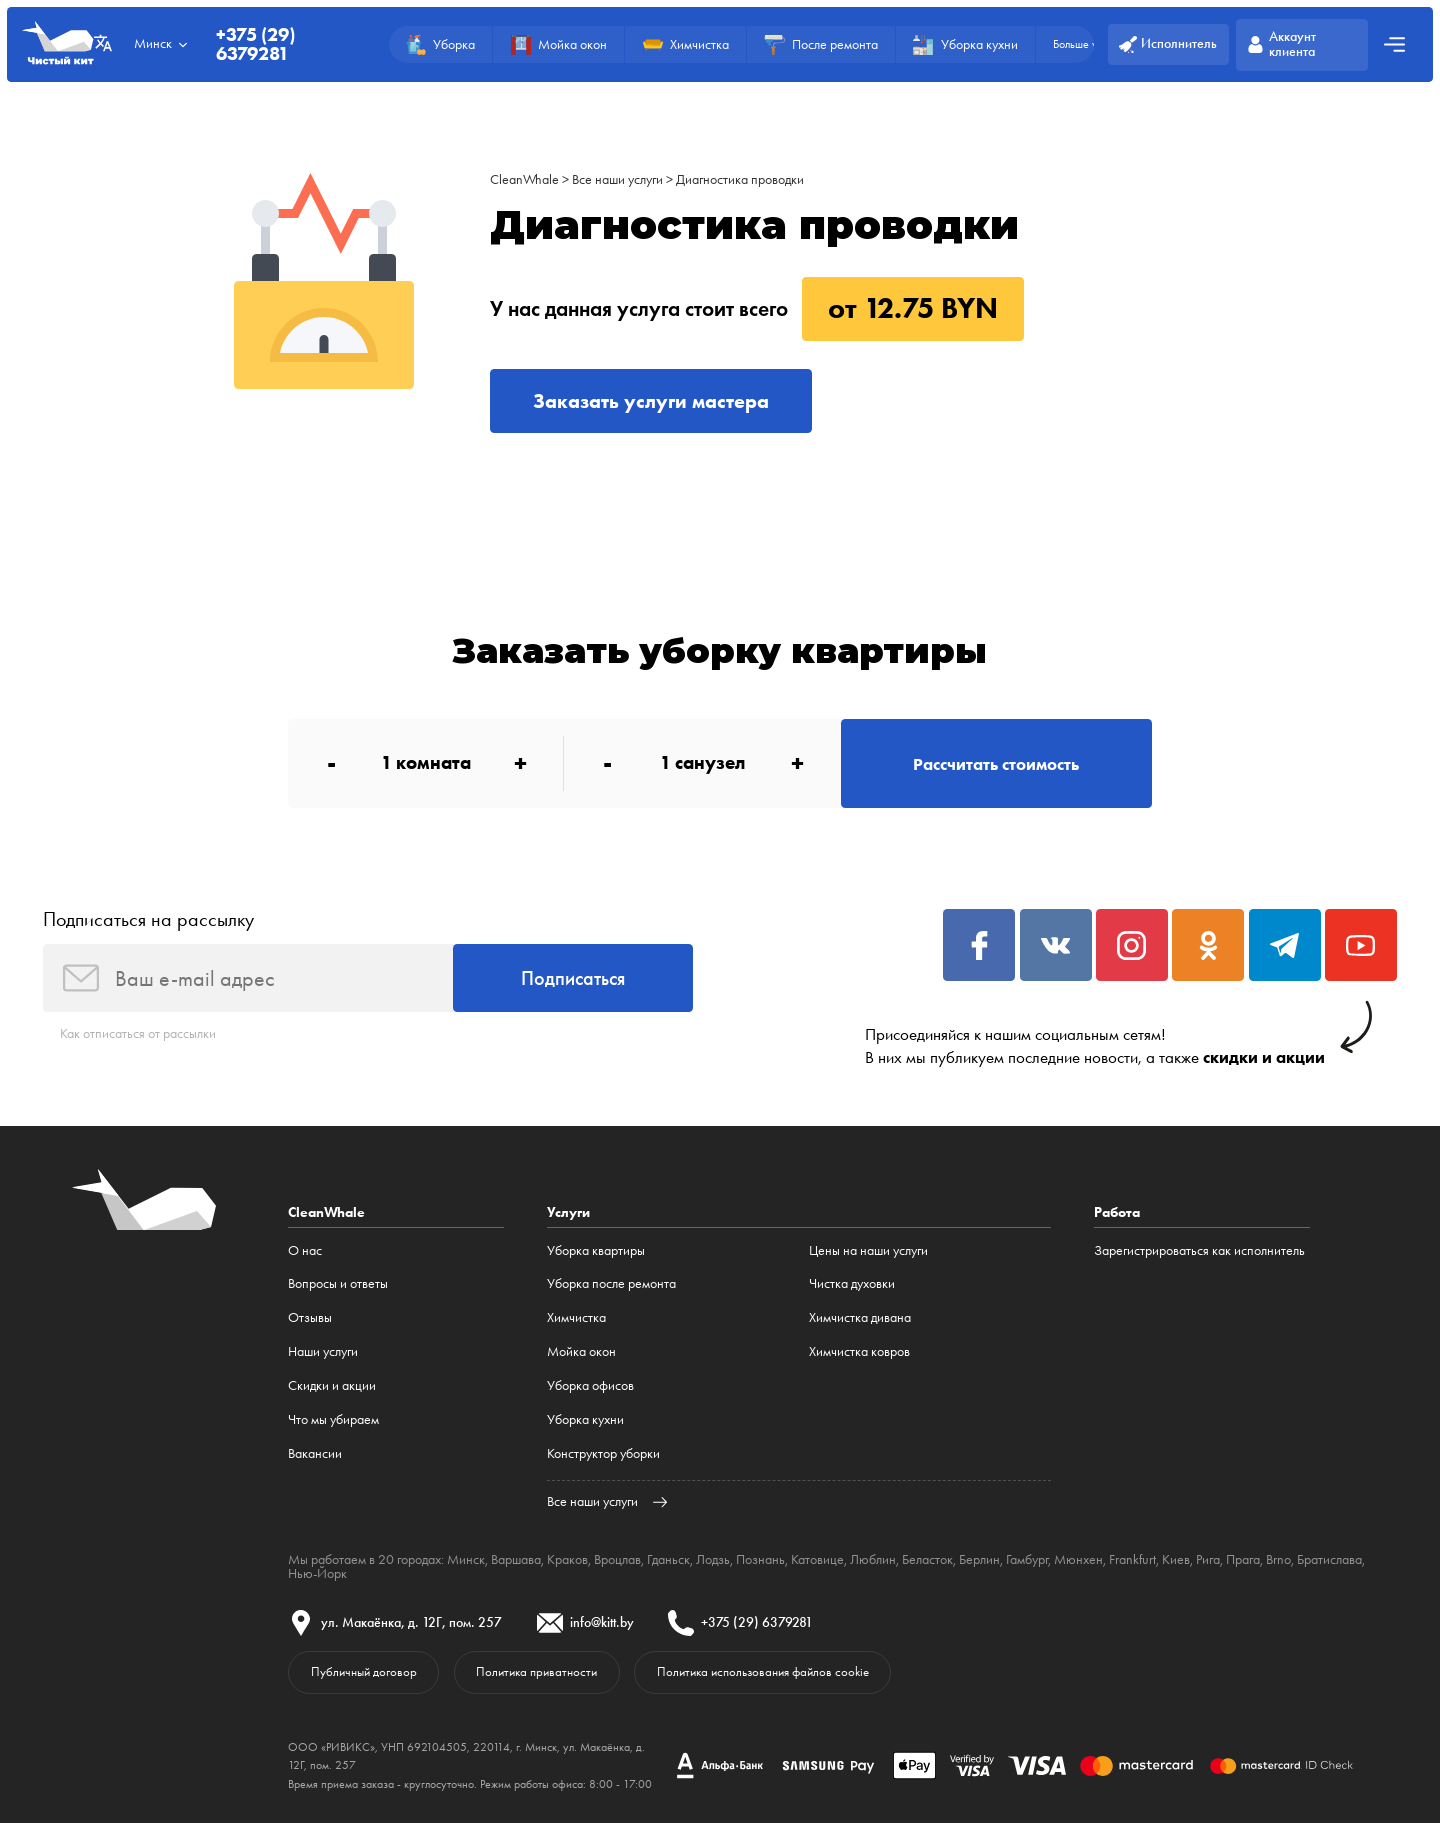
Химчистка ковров (859, 1351)
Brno (1278, 1559)
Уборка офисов (590, 1385)
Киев (1176, 1559)
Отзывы (310, 1317)
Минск (466, 1559)
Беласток (927, 1559)
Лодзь (713, 1559)
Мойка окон (581, 1351)
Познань (760, 1559)
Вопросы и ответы (338, 1283)
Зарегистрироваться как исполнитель (1199, 1250)
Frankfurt (1132, 1559)
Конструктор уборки (603, 1453)
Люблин (873, 1559)
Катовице (817, 1559)
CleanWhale (524, 179)
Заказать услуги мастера (651, 401)
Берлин (979, 1559)
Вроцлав (617, 1559)
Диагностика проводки (740, 179)
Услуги (568, 1212)
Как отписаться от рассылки (138, 1033)
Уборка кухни (585, 1419)
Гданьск (668, 1559)
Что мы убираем (333, 1419)
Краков (567, 1559)
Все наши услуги (617, 179)
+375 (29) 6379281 (255, 44)
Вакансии (315, 1453)
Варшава (516, 1559)
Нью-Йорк (317, 1573)
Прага (1243, 1559)
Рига (1208, 1559)
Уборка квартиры (596, 1250)
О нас (305, 1250)
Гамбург (1027, 1559)
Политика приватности (536, 1671)
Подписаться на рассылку (148, 919)
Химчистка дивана (860, 1317)
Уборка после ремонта (611, 1283)
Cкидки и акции (332, 1385)
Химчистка (576, 1317)
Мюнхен (1078, 1559)
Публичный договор (364, 1671)
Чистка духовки (852, 1283)
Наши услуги (323, 1351)
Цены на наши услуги (868, 1250)
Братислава (1329, 1559)
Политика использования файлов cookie (763, 1671)
